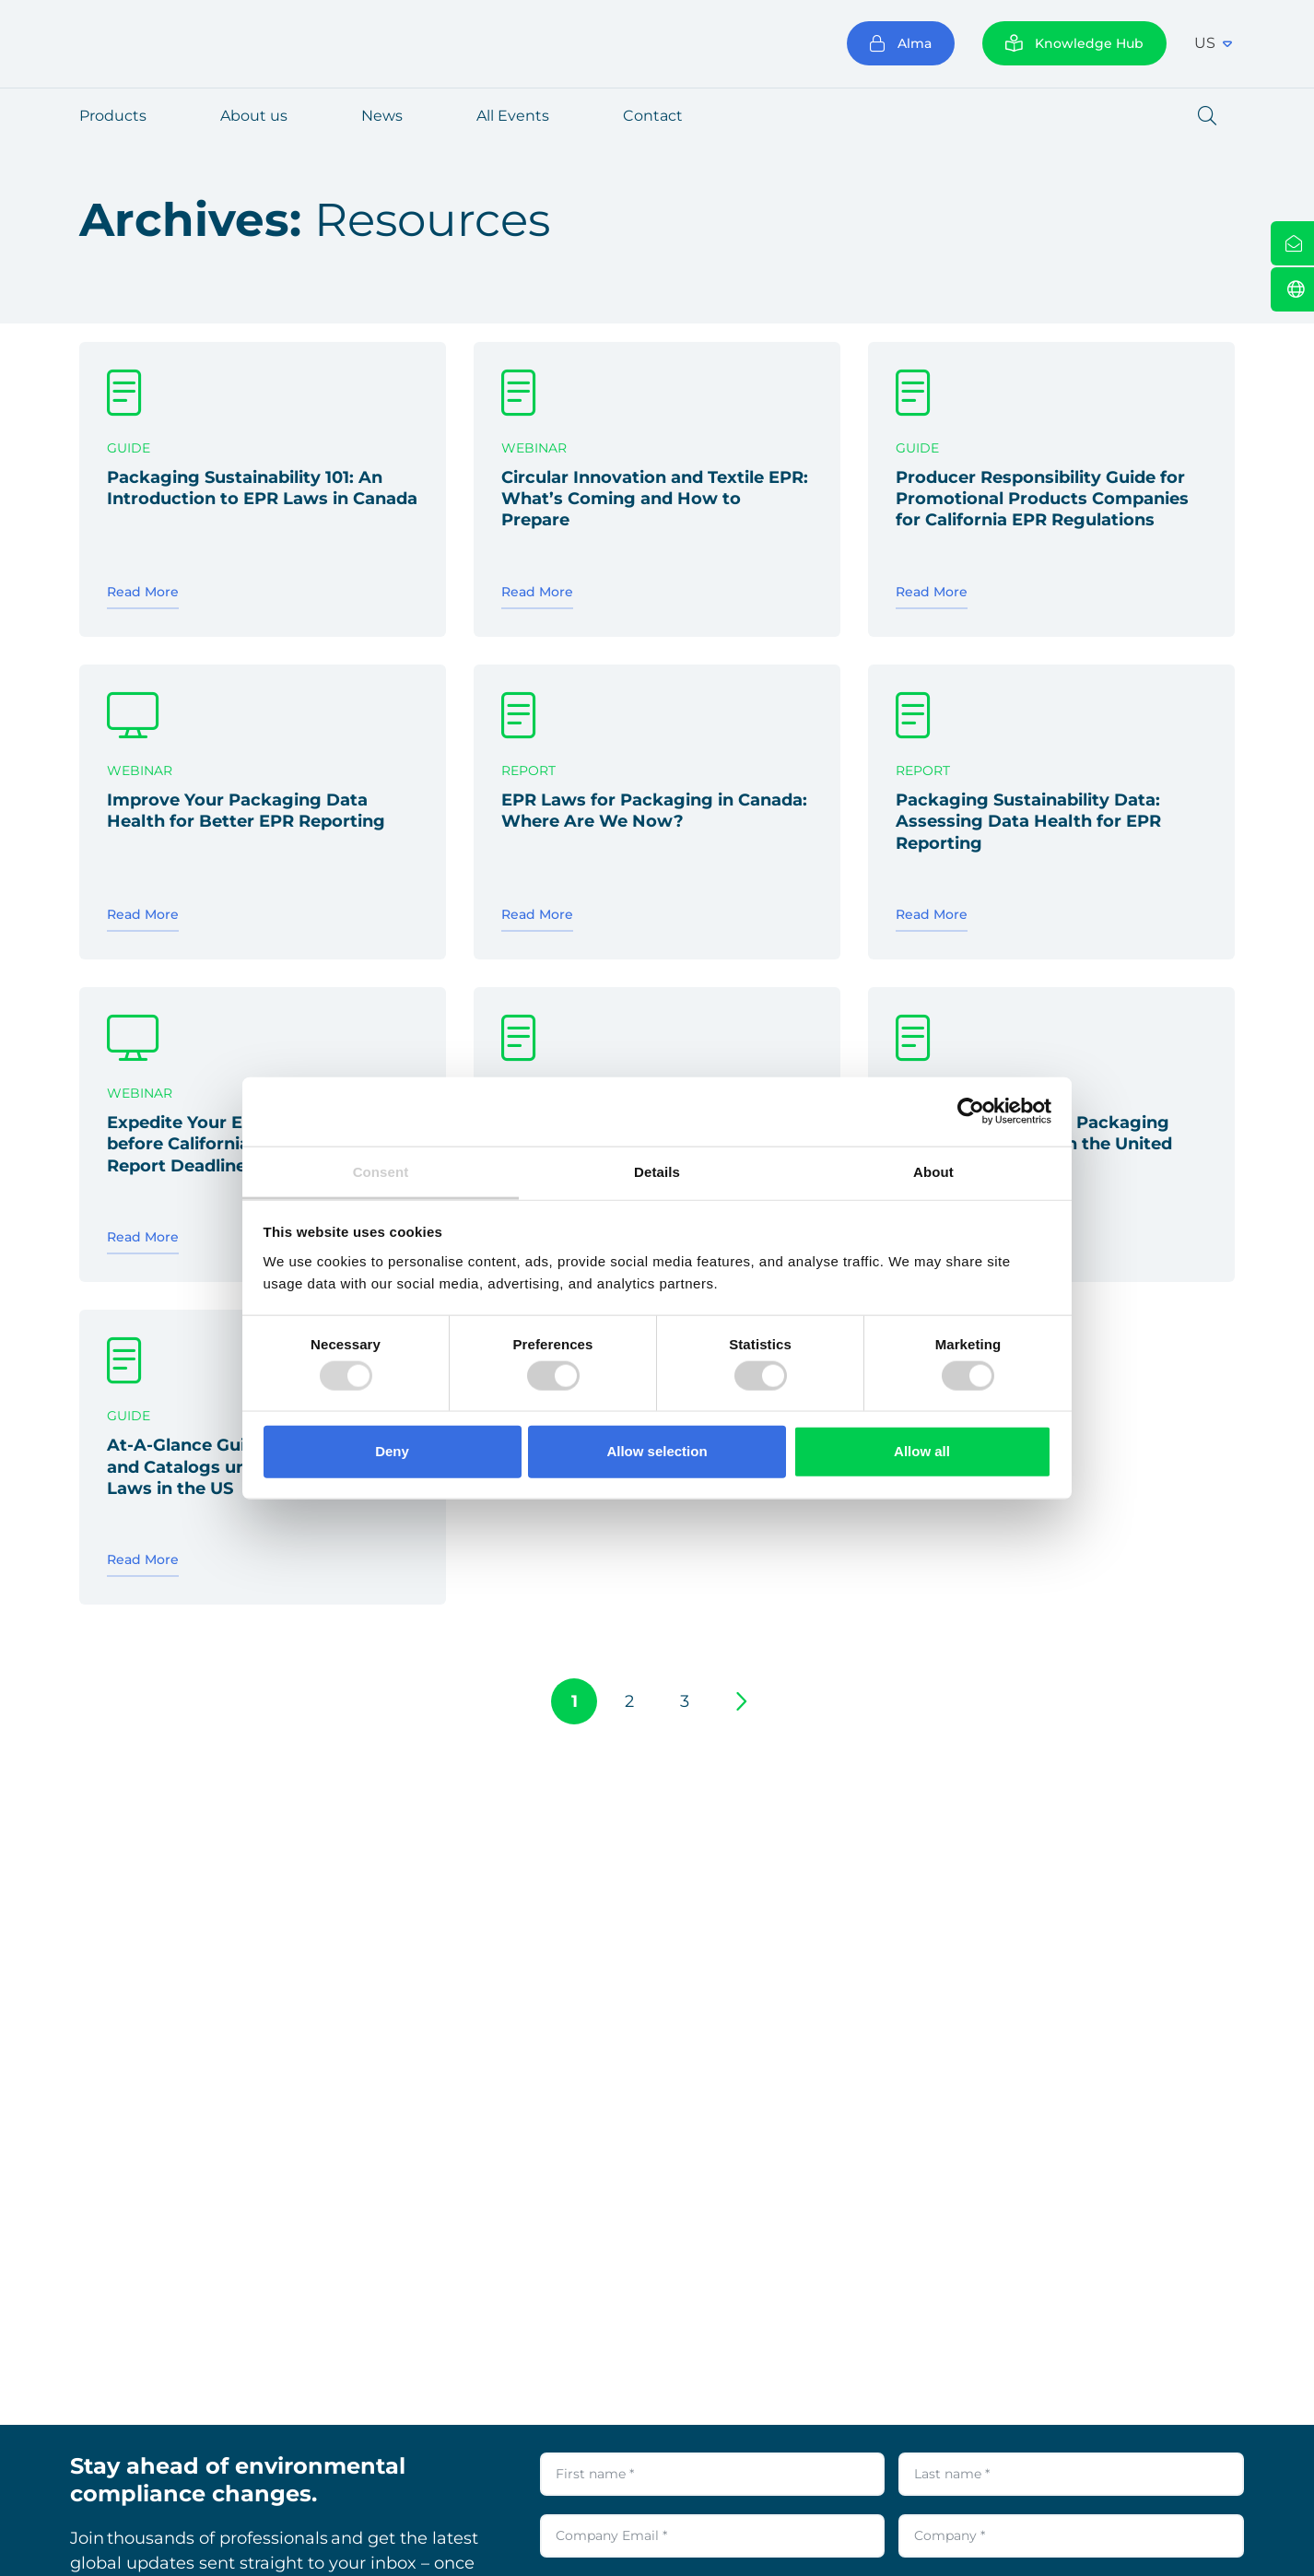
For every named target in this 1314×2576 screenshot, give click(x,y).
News (382, 115)
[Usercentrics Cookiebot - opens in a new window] (970, 1111)
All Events (512, 115)
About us (253, 115)
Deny (392, 1451)
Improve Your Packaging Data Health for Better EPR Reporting (246, 810)
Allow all (922, 1451)
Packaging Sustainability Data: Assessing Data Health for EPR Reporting (1028, 821)
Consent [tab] (381, 1171)
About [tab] (933, 1171)
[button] (1207, 116)
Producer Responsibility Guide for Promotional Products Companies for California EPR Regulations (1042, 499)
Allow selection (656, 1451)
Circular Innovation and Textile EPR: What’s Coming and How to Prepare (654, 499)
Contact (653, 115)
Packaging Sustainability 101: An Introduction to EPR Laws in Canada (262, 488)
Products (113, 115)
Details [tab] (657, 1171)
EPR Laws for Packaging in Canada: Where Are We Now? (654, 810)
